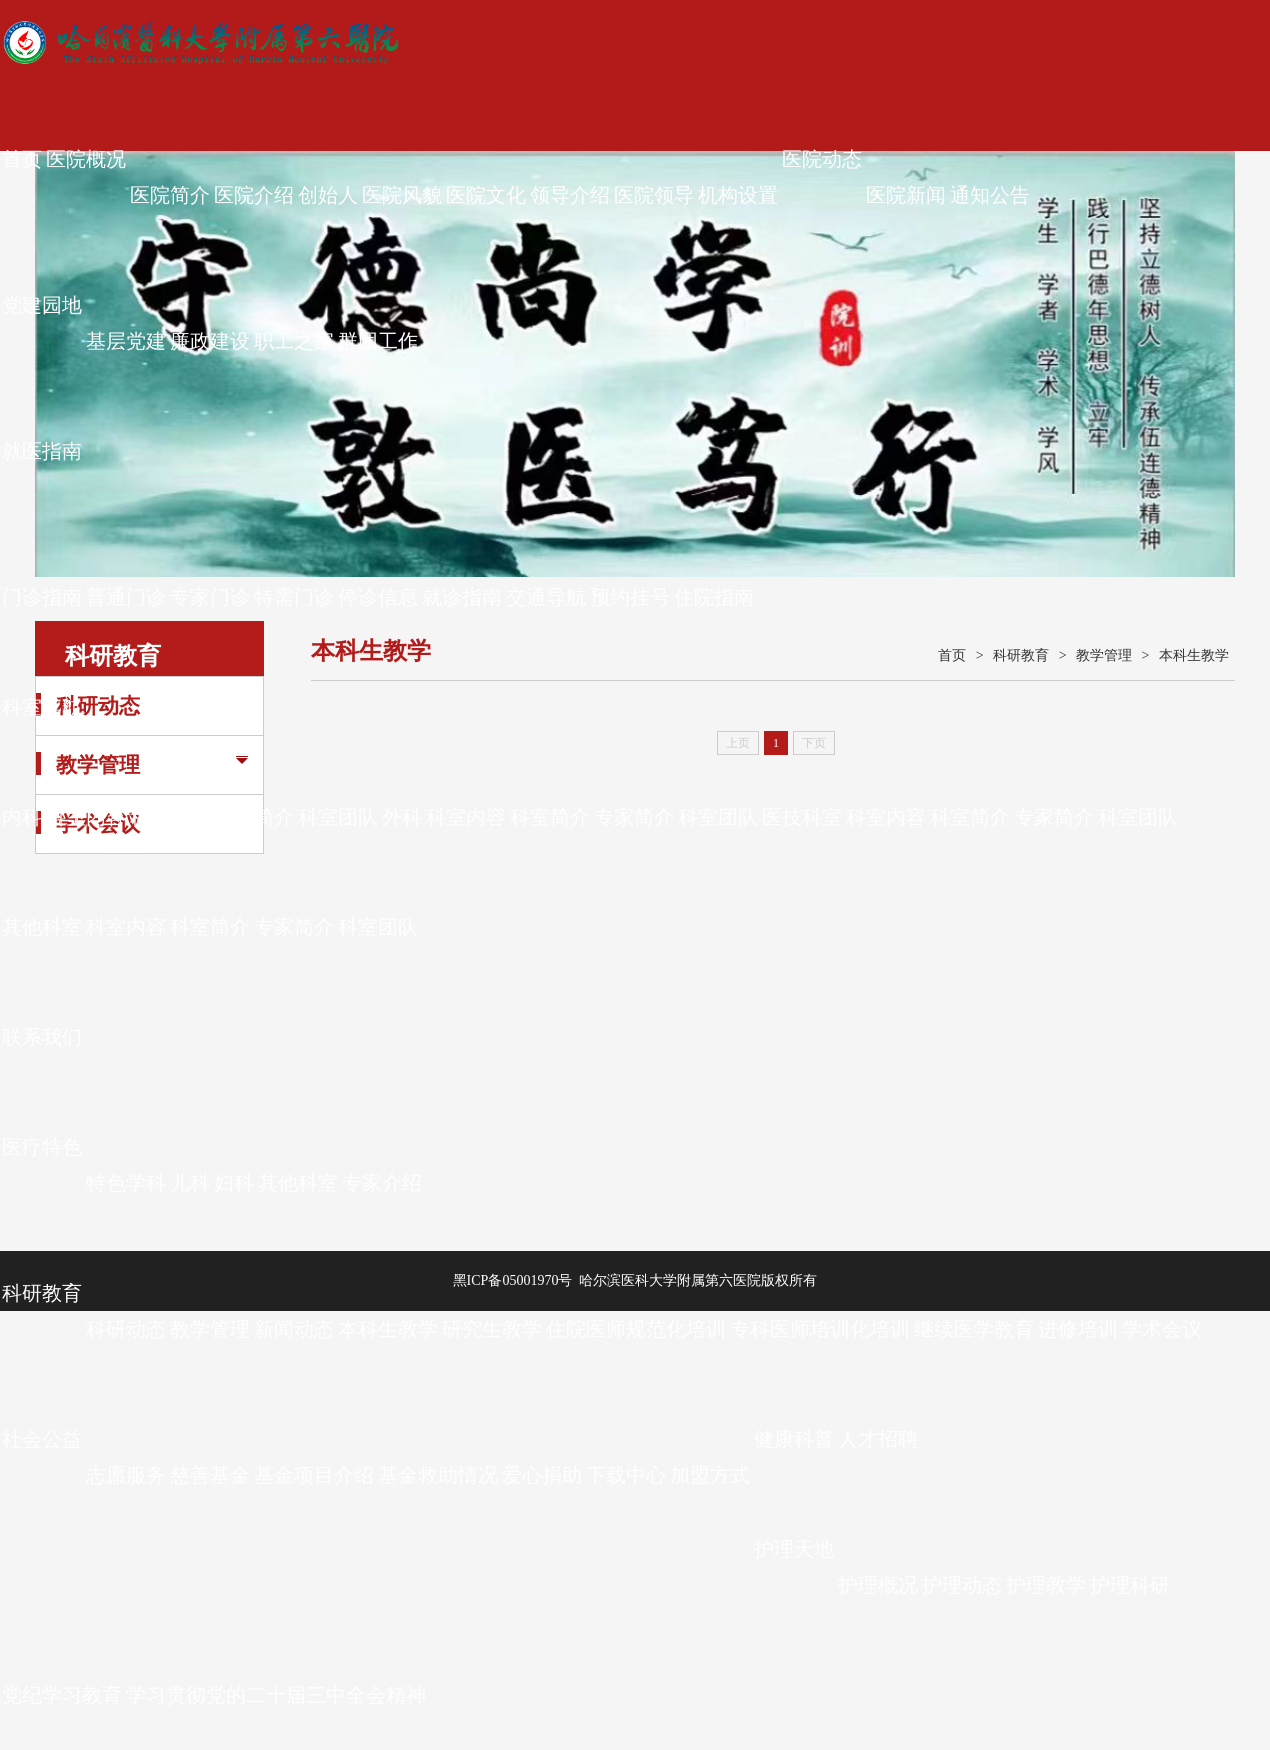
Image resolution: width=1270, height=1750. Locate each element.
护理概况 (878, 1585)
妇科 (234, 1183)
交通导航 (546, 597)
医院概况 (86, 159)
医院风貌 (402, 195)
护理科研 (1130, 1585)
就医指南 (42, 451)
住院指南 (714, 597)
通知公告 (990, 195)
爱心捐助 (542, 1475)
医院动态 (822, 159)
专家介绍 (382, 1183)
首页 (22, 159)
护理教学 (1046, 1585)
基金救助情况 (438, 1475)
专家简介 (254, 817)
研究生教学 (492, 1329)
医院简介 (170, 195)
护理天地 (794, 1549)
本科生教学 (388, 1329)
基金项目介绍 (314, 1475)
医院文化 (486, 195)
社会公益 (42, 1439)
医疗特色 (42, 1147)
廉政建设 (210, 341)
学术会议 (1162, 1329)
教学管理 (210, 1329)
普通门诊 (126, 597)
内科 (22, 817)
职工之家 (294, 341)
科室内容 (86, 817)
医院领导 (654, 195)
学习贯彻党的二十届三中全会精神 (276, 1695)
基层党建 (126, 341)
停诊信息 (378, 597)
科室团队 (338, 817)
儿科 (190, 1183)
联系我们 (42, 1037)
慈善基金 (210, 1475)
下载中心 (626, 1475)
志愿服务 (126, 1475)
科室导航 (42, 707)
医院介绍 (254, 195)
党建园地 (42, 305)
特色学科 (126, 1183)
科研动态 (126, 1329)
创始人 (328, 195)
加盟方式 (710, 1475)
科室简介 (170, 817)
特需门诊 (294, 597)
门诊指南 (42, 597)
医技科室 (802, 817)
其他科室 (42, 927)
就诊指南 (462, 597)
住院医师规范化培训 (636, 1329)
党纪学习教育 (62, 1695)
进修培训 (1078, 1329)
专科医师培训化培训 (820, 1329)
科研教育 (42, 1293)
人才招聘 (878, 1439)
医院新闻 (906, 195)
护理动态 (962, 1585)
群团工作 (378, 341)
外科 (402, 817)
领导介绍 (570, 195)
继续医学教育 (974, 1329)
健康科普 (794, 1439)
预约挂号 (630, 597)
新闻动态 (294, 1329)
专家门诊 (210, 597)
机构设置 (738, 195)
